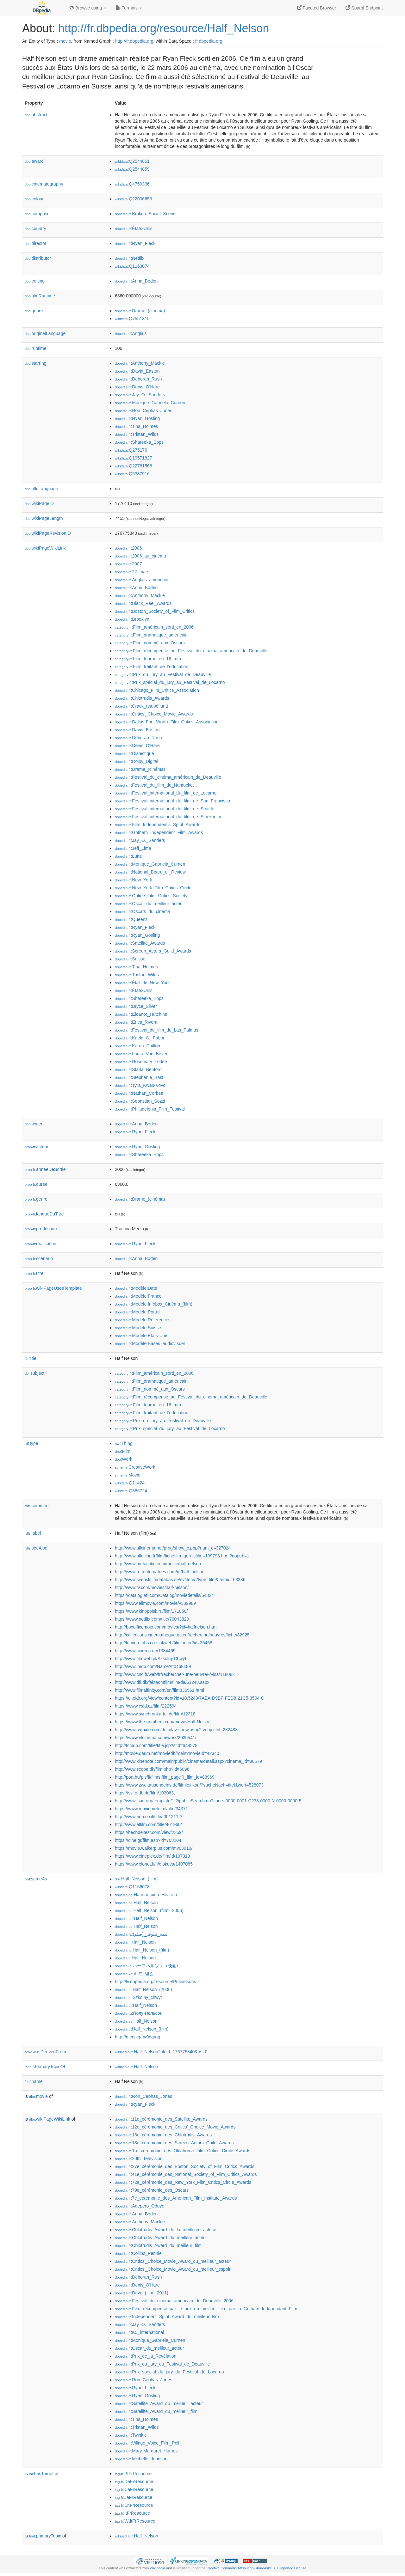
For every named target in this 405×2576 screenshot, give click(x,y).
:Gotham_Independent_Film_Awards (159, 832)
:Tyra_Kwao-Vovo (140, 1085)
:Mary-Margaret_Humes (146, 2450)
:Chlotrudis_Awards (142, 698)
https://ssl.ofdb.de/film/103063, (145, 1792)
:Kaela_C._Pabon (140, 1037)
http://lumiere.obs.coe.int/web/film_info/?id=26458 (163, 1642)
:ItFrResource (132, 2513)
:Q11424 (130, 1482)
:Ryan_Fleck (135, 243)
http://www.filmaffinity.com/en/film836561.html (159, 1690)
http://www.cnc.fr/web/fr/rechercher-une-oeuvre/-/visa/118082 (175, 1674)
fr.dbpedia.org (208, 41)
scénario (39, 1258)
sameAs (36, 1878)
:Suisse (130, 958)
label (33, 1533)
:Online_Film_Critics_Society (151, 895)
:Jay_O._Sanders (140, 394)
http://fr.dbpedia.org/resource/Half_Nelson (163, 28)
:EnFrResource (134, 2505)
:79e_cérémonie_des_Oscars (152, 2190)
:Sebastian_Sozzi (140, 1101)
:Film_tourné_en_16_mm (148, 658)
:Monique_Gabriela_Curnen (150, 402)
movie (65, 41)
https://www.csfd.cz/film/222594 (146, 1705)
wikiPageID (39, 503)
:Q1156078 (132, 1886)
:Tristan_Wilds (137, 434)
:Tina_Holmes (136, 426)
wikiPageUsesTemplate (53, 1288)
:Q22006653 (133, 198)
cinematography (44, 183)
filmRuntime (40, 295)
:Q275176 (131, 450)
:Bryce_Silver (136, 1006)
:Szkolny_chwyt (138, 1997)
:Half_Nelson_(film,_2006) (149, 1910)
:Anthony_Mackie (140, 363)
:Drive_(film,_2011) (141, 2292)
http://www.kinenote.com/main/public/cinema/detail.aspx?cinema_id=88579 (188, 1761)
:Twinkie (131, 2435)
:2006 (128, 548)
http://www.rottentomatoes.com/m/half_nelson (159, 1571)
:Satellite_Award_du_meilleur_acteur (159, 2403)
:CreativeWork (135, 1467)
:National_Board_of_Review (150, 871)
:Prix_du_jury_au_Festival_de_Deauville (163, 674)
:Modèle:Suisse (138, 1327)
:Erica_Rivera (136, 1022)
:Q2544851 (132, 161)
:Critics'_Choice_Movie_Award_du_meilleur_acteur (173, 2261)
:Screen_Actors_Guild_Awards (153, 950)
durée (36, 1184)
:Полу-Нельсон (138, 2013)
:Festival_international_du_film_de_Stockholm (168, 816)
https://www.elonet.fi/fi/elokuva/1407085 (154, 1864)
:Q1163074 (132, 266)
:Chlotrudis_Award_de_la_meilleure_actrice (165, 2229)
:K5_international (139, 2332)
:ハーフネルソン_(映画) (146, 1965)
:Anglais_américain (141, 579)
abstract (36, 114)
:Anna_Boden (136, 280)
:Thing (124, 1443)
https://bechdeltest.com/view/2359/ (149, 1832)
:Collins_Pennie (138, 2253)
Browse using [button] (88, 7)
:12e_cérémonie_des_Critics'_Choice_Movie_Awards (175, 2126)
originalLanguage (45, 333)
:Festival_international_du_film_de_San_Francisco (172, 800)
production (41, 1228)
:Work (123, 1459)
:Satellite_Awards (140, 943)
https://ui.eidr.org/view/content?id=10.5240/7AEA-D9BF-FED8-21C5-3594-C (189, 1698)
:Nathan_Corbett (139, 1093)
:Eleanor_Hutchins (141, 1014)
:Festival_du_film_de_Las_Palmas (156, 1029)
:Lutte (128, 856)
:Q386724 (131, 1490)
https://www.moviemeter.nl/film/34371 (151, 1808)
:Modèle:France (138, 1296)
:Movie (127, 1474)
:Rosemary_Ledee (141, 1061)
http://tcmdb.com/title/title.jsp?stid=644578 (156, 1745)
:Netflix (129, 258)
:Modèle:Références (143, 1319)
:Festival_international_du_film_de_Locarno (165, 792)
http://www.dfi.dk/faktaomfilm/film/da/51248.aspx (162, 1682)
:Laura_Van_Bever (141, 1053)
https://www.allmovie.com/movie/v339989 (155, 1603)
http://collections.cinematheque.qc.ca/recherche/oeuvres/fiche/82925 (182, 1634)
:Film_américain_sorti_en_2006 (154, 627)
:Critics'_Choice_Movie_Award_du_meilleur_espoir (173, 2269)
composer (38, 213)
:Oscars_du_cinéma (142, 911)
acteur (36, 1146)
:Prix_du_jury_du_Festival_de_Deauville (162, 2363)
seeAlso (36, 1547)
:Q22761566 (133, 465)
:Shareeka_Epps (139, 442)
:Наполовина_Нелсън (146, 1894)
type (31, 1443)
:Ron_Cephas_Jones (143, 410)
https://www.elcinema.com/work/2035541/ (155, 1737)
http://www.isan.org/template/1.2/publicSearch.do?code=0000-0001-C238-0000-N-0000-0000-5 (208, 1800)
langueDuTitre (44, 1213)
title (30, 1358)
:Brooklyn (132, 619)
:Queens (131, 919)
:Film (122, 1451)
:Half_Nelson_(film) (136, 1878)
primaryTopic (45, 2535)
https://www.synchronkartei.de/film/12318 (155, 1713)
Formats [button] (129, 7)
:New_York (133, 879)
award (34, 161)
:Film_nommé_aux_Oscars (150, 642)
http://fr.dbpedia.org (134, 41)
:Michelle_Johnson (141, 2458)
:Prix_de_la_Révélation (145, 2356)
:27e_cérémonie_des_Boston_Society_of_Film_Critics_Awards (184, 2166)
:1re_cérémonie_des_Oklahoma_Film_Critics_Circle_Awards (182, 2150)
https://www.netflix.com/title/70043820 (152, 1619)
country (35, 228)
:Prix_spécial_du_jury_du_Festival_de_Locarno (169, 2371)
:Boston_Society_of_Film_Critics (155, 611)
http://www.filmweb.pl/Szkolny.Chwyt (150, 1658)
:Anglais (130, 333)
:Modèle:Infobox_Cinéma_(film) (153, 1303)
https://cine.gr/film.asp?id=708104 (148, 1840)
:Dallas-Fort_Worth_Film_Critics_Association (167, 721)
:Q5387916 (132, 473)
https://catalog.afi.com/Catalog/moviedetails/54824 (164, 1595)
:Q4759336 (132, 183)
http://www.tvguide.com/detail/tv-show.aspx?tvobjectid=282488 (176, 1729)
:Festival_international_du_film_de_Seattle (164, 808)
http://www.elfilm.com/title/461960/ (148, 1824)
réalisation (40, 1243)
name (34, 2081)
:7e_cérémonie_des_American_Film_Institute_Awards (176, 2198)
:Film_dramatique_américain (151, 634)
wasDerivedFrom (45, 2051)
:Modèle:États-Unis (141, 1335)
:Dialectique (134, 753)
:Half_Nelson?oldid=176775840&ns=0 (161, 2051)
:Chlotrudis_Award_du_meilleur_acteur (161, 2237)
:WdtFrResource (135, 2521)
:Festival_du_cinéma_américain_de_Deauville (168, 777)
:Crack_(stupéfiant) (141, 706)
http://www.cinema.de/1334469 (145, 1650)
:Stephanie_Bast (139, 1077)
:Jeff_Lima (133, 848)
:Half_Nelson (136, 1902)
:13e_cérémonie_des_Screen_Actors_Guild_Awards (174, 2142)
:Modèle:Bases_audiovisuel (150, 1343)
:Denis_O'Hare (137, 386)
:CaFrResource (134, 2489)
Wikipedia (157, 2568)
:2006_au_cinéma (140, 555)
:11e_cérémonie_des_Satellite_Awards (161, 2119)
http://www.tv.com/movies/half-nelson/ (152, 1587)
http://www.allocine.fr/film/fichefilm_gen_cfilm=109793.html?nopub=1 (182, 1555)
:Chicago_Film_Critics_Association (157, 690)
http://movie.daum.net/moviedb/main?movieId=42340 (167, 1753)
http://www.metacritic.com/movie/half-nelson (158, 1563)
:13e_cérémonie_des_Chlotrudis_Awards (163, 2134)
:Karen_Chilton (137, 1045)
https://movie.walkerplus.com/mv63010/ (153, 1848)
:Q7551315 (132, 318)
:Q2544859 (132, 169)
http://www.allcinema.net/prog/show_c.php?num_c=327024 (173, 1547)
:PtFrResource (133, 2473)
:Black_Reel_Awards (143, 603)
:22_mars (132, 571)
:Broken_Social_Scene (145, 213)
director (35, 243)
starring (35, 363)
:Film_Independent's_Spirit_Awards (157, 824)
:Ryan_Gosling (137, 418)
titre (34, 1273)
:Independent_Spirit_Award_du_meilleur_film (167, 2316)
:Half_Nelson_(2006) (143, 1989)
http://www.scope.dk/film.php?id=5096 (152, 1769)
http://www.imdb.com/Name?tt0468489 (153, 1666)
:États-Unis (134, 228)
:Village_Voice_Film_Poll (147, 2442)
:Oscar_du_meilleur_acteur (149, 903)
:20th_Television (139, 2158)
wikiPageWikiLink (45, 548)
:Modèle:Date (136, 1288)
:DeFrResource (134, 2481)
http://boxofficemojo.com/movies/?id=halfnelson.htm (166, 1626)
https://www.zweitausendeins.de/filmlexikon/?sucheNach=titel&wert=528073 (189, 1784)
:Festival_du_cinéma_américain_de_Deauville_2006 (174, 2300)
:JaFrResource (133, 2497)
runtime (35, 348)
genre (34, 310)
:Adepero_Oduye (139, 2205)
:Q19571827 (133, 457)
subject (34, 1373)
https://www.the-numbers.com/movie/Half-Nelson (163, 1721)
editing (35, 280)
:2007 (128, 563)
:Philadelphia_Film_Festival (150, 1108)
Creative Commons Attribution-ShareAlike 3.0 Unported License (256, 2568)
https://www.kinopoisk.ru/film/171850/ (151, 1611)
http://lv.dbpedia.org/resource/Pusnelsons (155, 1981)
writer (33, 1123)
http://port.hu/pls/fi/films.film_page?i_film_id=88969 (165, 1777)
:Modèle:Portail (137, 1311)
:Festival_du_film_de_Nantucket (154, 785)
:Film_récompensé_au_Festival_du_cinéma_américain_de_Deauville (191, 650)
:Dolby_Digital (136, 761)
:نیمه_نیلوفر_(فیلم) (141, 1934)
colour (34, 198)
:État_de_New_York (142, 982)
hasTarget (41, 2473)
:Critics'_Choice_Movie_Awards (154, 713)
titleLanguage (41, 488)
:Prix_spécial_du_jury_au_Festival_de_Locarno (170, 682)
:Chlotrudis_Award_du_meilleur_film (158, 2245)
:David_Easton (137, 371)
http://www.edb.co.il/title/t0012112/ (148, 1816)
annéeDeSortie (45, 1169)
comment (37, 1505)
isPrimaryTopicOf (45, 2066)
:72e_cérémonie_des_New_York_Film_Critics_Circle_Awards (183, 2182)
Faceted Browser (316, 7)
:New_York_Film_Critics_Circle (153, 887)
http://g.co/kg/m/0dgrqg (137, 2036)
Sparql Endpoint (364, 7)
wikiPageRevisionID (48, 533)
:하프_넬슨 (134, 1973)
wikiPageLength (44, 518)
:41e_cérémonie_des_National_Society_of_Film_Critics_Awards (186, 2174)
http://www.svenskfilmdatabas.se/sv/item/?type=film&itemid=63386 (180, 1579)
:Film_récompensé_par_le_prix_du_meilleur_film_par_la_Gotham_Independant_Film (206, 2308)
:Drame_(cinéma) (140, 310)
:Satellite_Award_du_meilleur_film (156, 2411)
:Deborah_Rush (138, 378)
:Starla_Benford (138, 1069)
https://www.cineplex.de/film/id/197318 (152, 1856)
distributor (38, 258)
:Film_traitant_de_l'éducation (151, 666)
